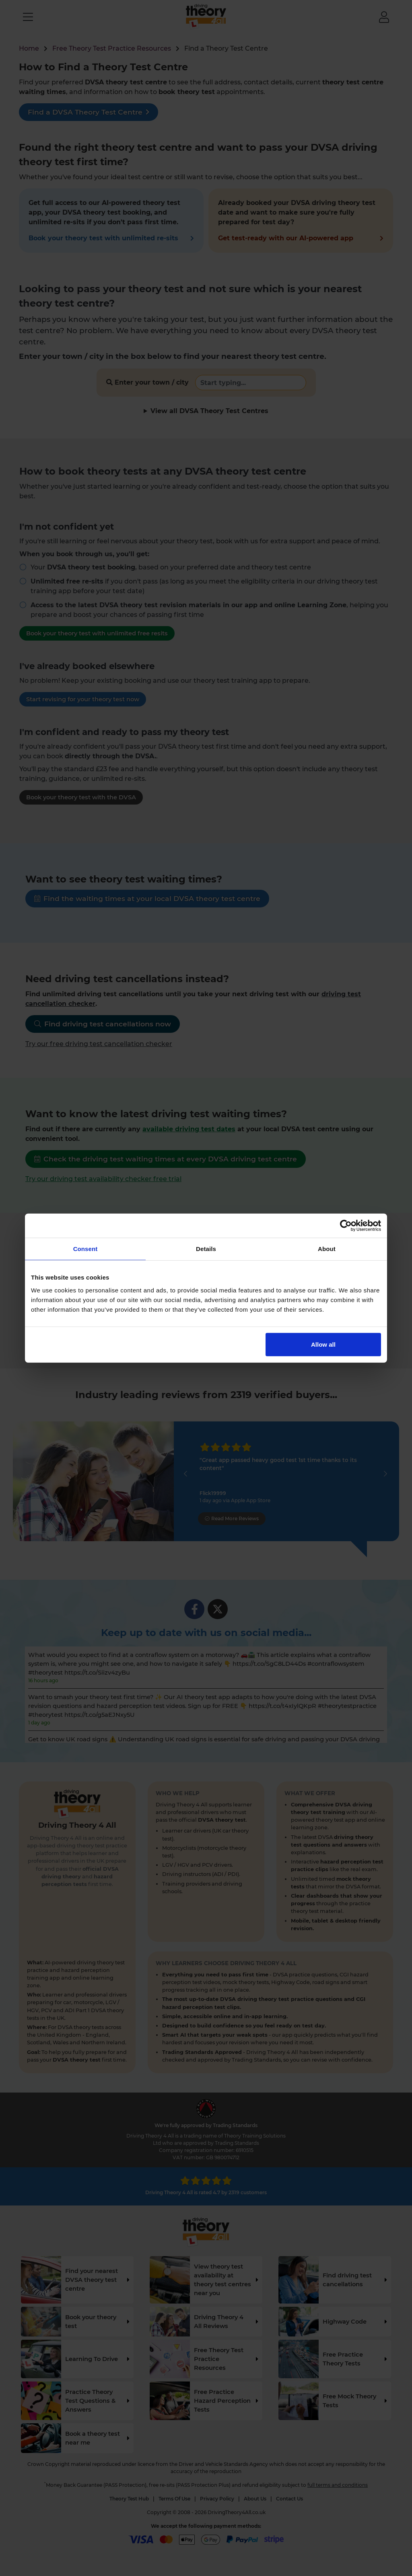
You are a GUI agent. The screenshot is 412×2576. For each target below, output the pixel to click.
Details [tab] (206, 1248)
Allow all (323, 1344)
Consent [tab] (85, 1248)
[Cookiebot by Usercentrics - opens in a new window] (346, 1226)
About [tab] (327, 1248)
